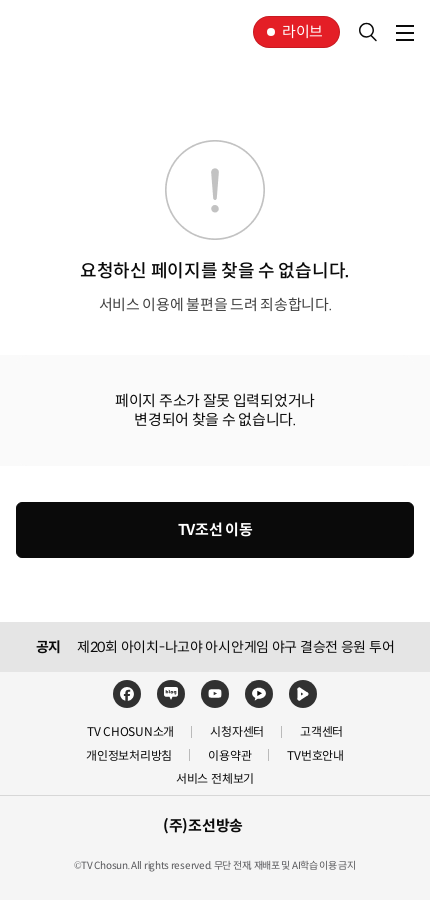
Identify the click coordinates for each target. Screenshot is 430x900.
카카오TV (259, 694)
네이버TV (303, 694)
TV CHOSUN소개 (130, 731)
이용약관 (229, 755)
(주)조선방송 (203, 825)
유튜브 (215, 694)
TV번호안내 (315, 755)
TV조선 (78, 32)
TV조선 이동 (215, 529)
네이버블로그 (171, 694)
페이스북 (127, 694)
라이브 (302, 31)
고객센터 (321, 731)
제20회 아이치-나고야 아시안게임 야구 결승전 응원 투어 (235, 647)
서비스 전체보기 (215, 778)
